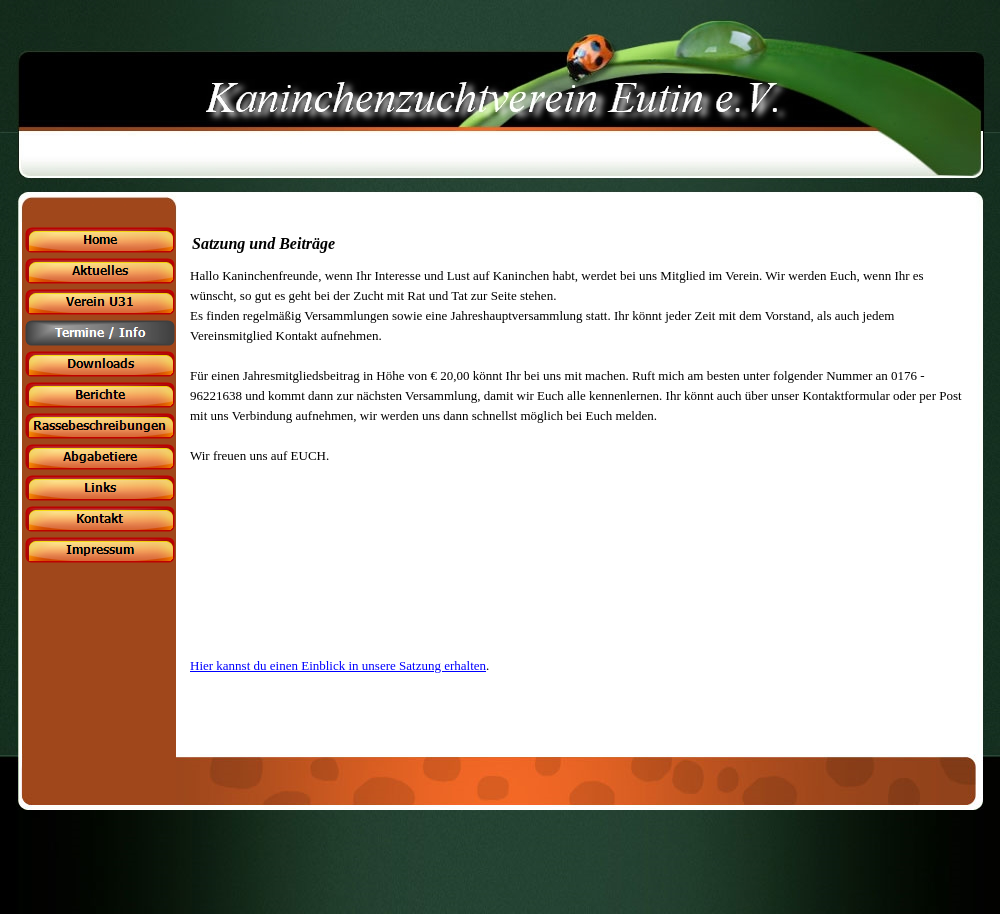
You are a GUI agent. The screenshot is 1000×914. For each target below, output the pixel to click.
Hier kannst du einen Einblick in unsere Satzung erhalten (338, 665)
